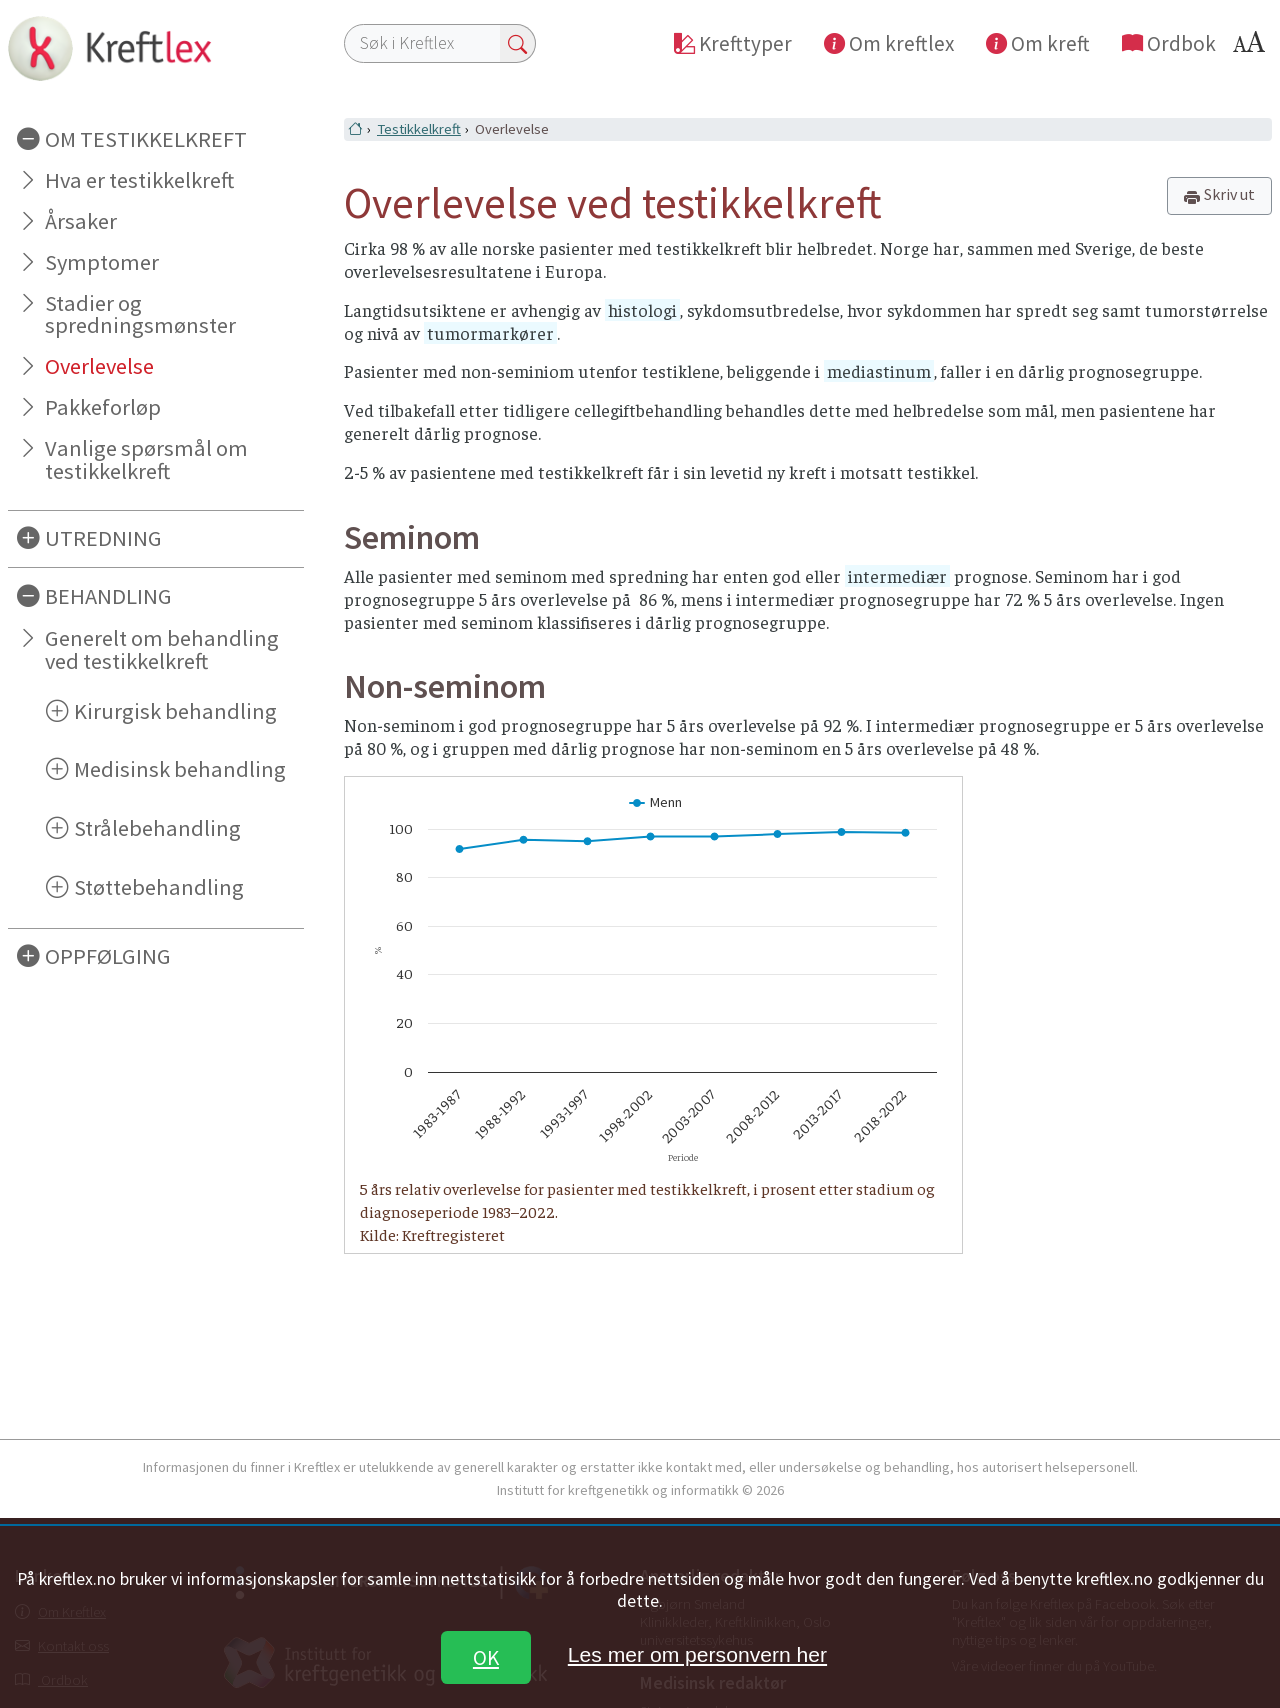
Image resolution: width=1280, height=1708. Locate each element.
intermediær (897, 576)
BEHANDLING (108, 596)
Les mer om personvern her (697, 1654)
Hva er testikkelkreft (139, 180)
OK (486, 1657)
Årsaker (81, 221)
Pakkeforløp (103, 407)
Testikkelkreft (419, 129)
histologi (642, 310)
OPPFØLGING (108, 956)
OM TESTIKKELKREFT (146, 139)
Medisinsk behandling (180, 769)
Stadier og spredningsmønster (140, 314)
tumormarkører (490, 333)
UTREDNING (103, 538)
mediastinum (879, 371)
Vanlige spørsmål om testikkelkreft (146, 459)
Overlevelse (99, 366)
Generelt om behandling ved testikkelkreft (162, 649)
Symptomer (102, 262)
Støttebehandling (159, 887)
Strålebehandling (157, 828)
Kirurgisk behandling (175, 711)
